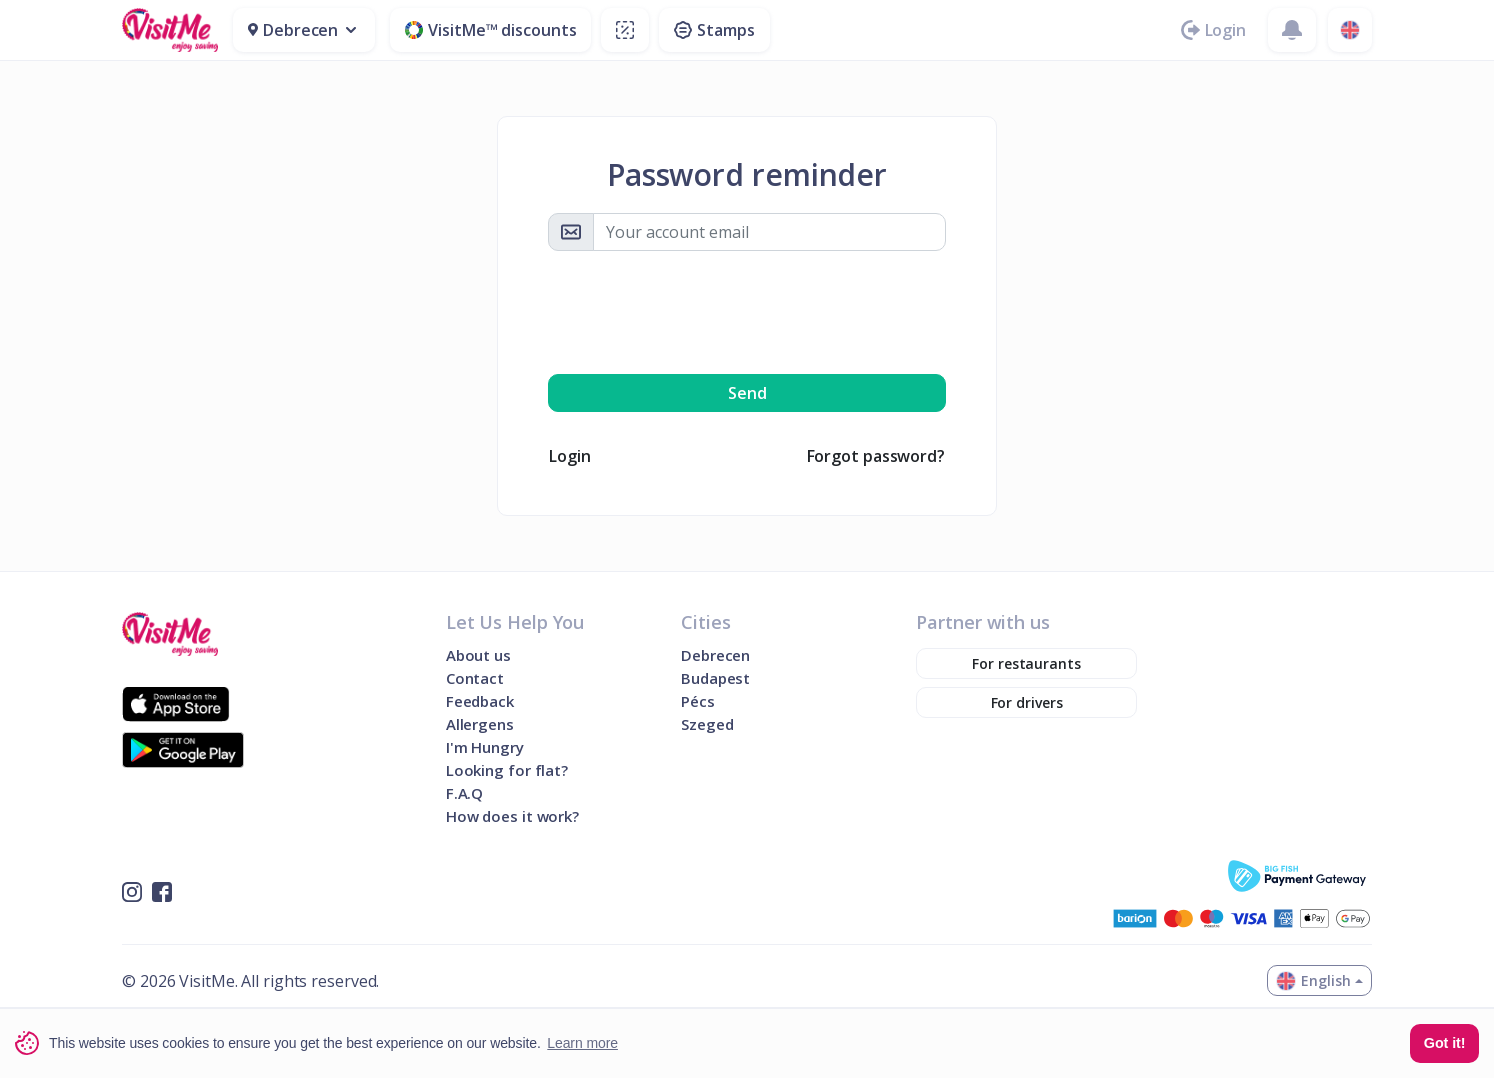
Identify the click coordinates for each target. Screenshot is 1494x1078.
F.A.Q (465, 793)
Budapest (715, 678)
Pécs (698, 701)
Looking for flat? (507, 770)
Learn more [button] (582, 1043)
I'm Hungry (485, 747)
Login (570, 456)
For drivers (1027, 702)
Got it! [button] (1445, 1043)
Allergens (480, 724)
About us (478, 655)
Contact (475, 678)
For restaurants (1026, 663)
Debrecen (715, 655)
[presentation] (747, 312)
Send (747, 393)
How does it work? (512, 816)
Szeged (707, 724)
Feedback (480, 701)
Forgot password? (876, 456)
